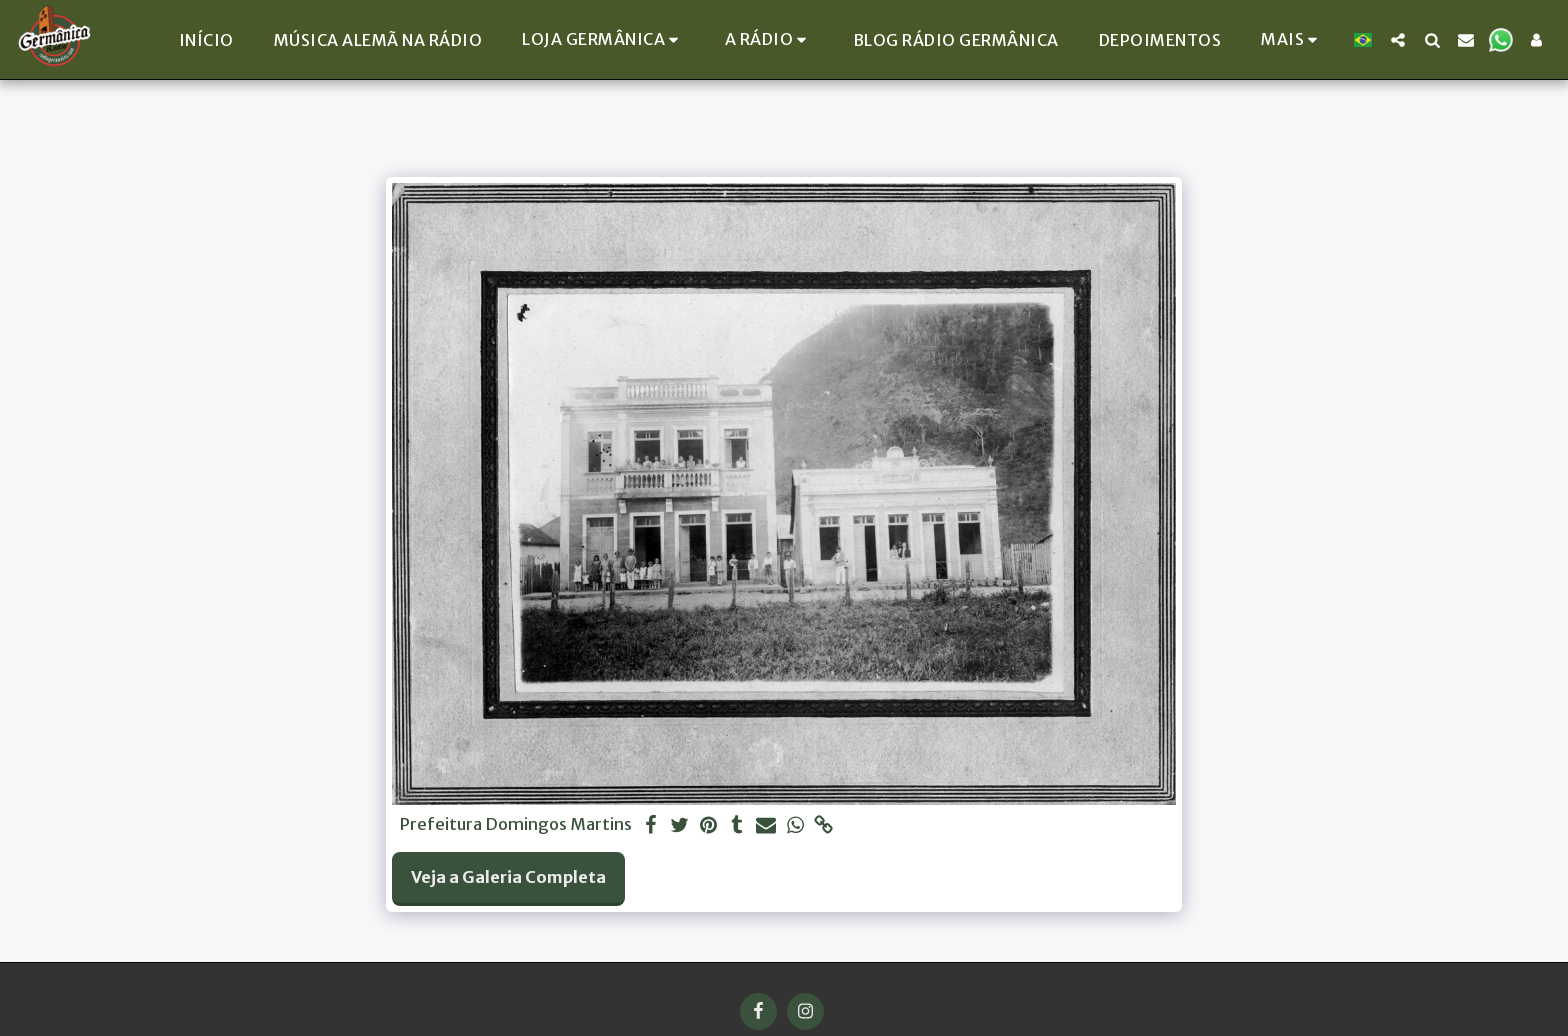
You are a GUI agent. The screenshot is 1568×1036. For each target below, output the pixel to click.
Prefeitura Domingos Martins (516, 825)
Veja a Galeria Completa (508, 877)
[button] (769, 39)
